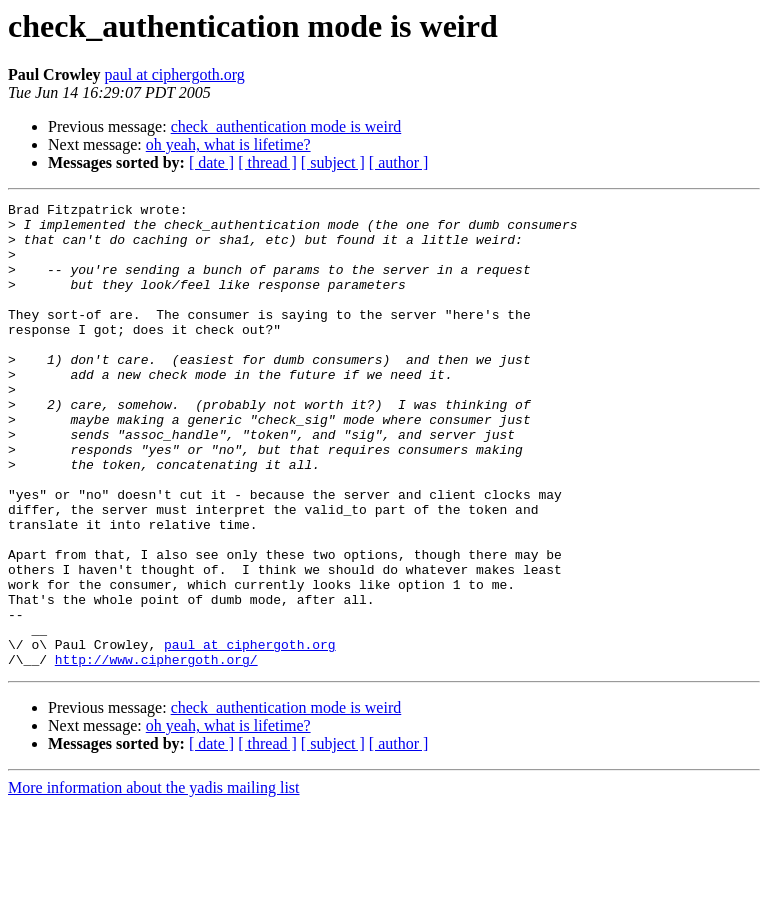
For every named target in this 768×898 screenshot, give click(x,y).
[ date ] (211, 162)
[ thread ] (267, 162)
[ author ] (399, 162)
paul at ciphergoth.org (175, 74)
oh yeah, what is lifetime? (228, 144)
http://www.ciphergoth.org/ (156, 752)
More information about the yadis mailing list (154, 880)
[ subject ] (333, 162)
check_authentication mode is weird (286, 126)
